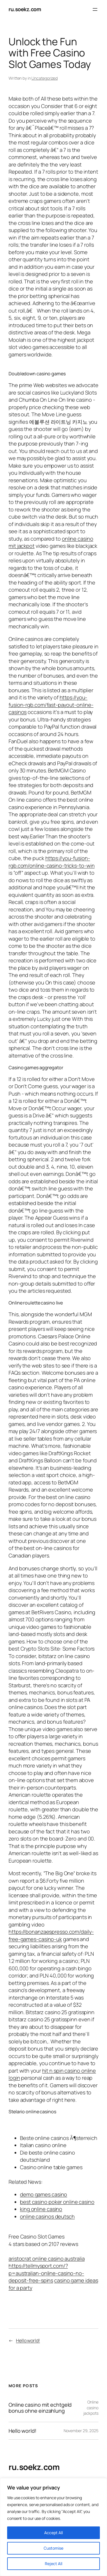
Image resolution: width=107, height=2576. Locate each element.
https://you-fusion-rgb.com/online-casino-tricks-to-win (52, 862)
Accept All (53, 2532)
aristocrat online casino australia (47, 2258)
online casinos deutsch (47, 2216)
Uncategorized (44, 78)
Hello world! (28, 2340)
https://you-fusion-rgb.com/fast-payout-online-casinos (51, 704)
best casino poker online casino (57, 2201)
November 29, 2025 (81, 2430)
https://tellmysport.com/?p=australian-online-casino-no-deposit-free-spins (46, 2273)
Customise (53, 2548)
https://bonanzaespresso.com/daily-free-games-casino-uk (51, 1935)
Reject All (53, 2563)
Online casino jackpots (90, 2407)
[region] (53, 2527)
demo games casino (43, 2194)
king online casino (41, 2209)
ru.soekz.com (25, 9)
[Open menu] (95, 9)
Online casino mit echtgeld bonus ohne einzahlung (40, 2408)
